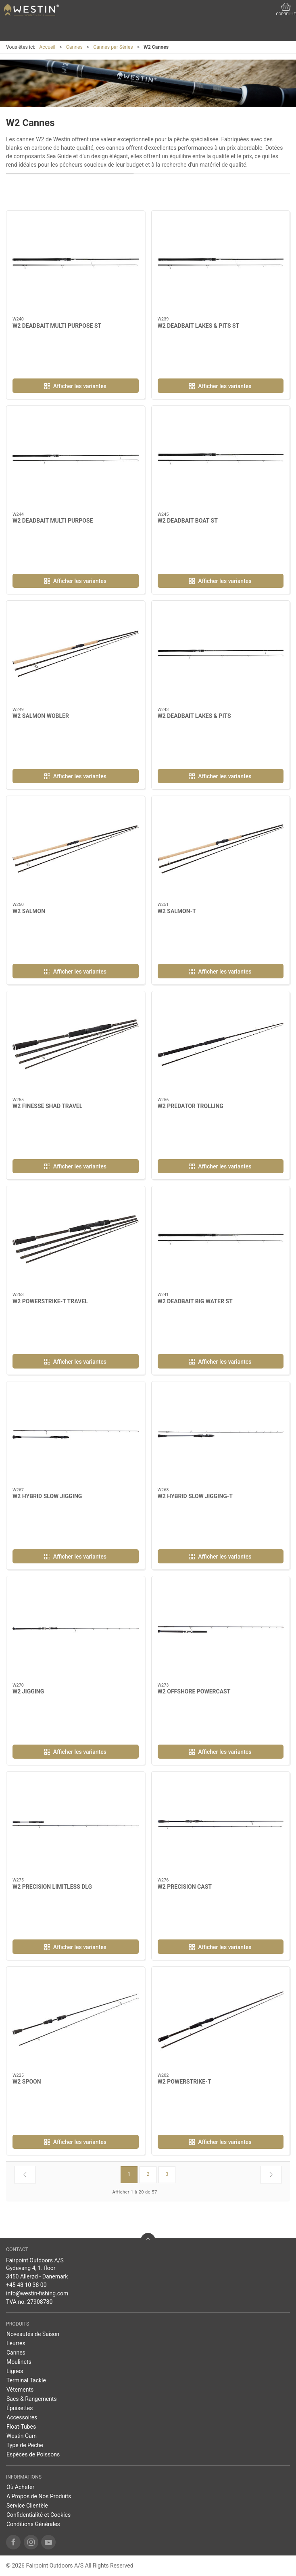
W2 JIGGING (28, 1691)
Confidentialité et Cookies (38, 2515)
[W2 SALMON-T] (221, 849)
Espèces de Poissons (33, 2454)
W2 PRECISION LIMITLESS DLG (52, 1886)
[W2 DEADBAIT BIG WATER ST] (221, 1239)
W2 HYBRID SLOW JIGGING (47, 1496)
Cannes (74, 47)
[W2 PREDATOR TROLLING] (221, 1044)
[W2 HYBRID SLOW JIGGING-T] (221, 1434)
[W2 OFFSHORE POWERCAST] (221, 1629)
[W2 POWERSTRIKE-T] (221, 2020)
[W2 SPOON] (76, 2020)
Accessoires (21, 2417)
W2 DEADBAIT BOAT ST (188, 520)
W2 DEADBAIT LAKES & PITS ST (199, 326)
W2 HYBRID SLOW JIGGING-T (195, 1496)
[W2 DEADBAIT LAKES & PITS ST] (221, 264)
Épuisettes (19, 2408)
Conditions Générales (33, 2524)
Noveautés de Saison (32, 2334)
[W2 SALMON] (76, 849)
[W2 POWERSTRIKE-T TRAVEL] (76, 1239)
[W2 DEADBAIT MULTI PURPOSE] (76, 459)
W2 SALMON (29, 911)
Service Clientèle (27, 2505)
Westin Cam (21, 2436)
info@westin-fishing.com (37, 2293)
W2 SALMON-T (177, 911)
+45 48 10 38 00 (26, 2285)
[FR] (31, 10)
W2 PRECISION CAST (185, 1886)
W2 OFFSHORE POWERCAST (194, 1691)
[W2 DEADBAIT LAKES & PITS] (221, 654)
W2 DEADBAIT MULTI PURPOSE (53, 520)
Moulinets (18, 2362)
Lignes (14, 2371)
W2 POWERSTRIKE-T (184, 2081)
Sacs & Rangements (31, 2399)
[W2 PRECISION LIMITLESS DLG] (76, 1825)
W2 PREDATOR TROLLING (190, 1106)
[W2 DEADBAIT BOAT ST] (221, 459)
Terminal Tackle (26, 2380)
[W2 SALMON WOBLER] (76, 654)
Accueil (47, 47)
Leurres (15, 2343)
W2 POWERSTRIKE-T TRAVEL (50, 1301)
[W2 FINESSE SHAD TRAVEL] (76, 1044)
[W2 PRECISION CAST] (221, 1825)
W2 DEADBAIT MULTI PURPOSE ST (57, 326)
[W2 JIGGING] (76, 1629)
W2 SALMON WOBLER (41, 716)
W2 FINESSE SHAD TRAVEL (47, 1106)
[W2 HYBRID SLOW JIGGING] (76, 1434)
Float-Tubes (21, 2426)
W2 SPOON (27, 2081)
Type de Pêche (24, 2445)
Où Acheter (20, 2487)
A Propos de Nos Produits (38, 2496)
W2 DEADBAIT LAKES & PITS (194, 716)
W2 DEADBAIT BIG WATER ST (195, 1301)
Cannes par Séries (113, 47)
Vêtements (19, 2389)
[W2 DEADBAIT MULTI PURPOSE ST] (76, 264)
